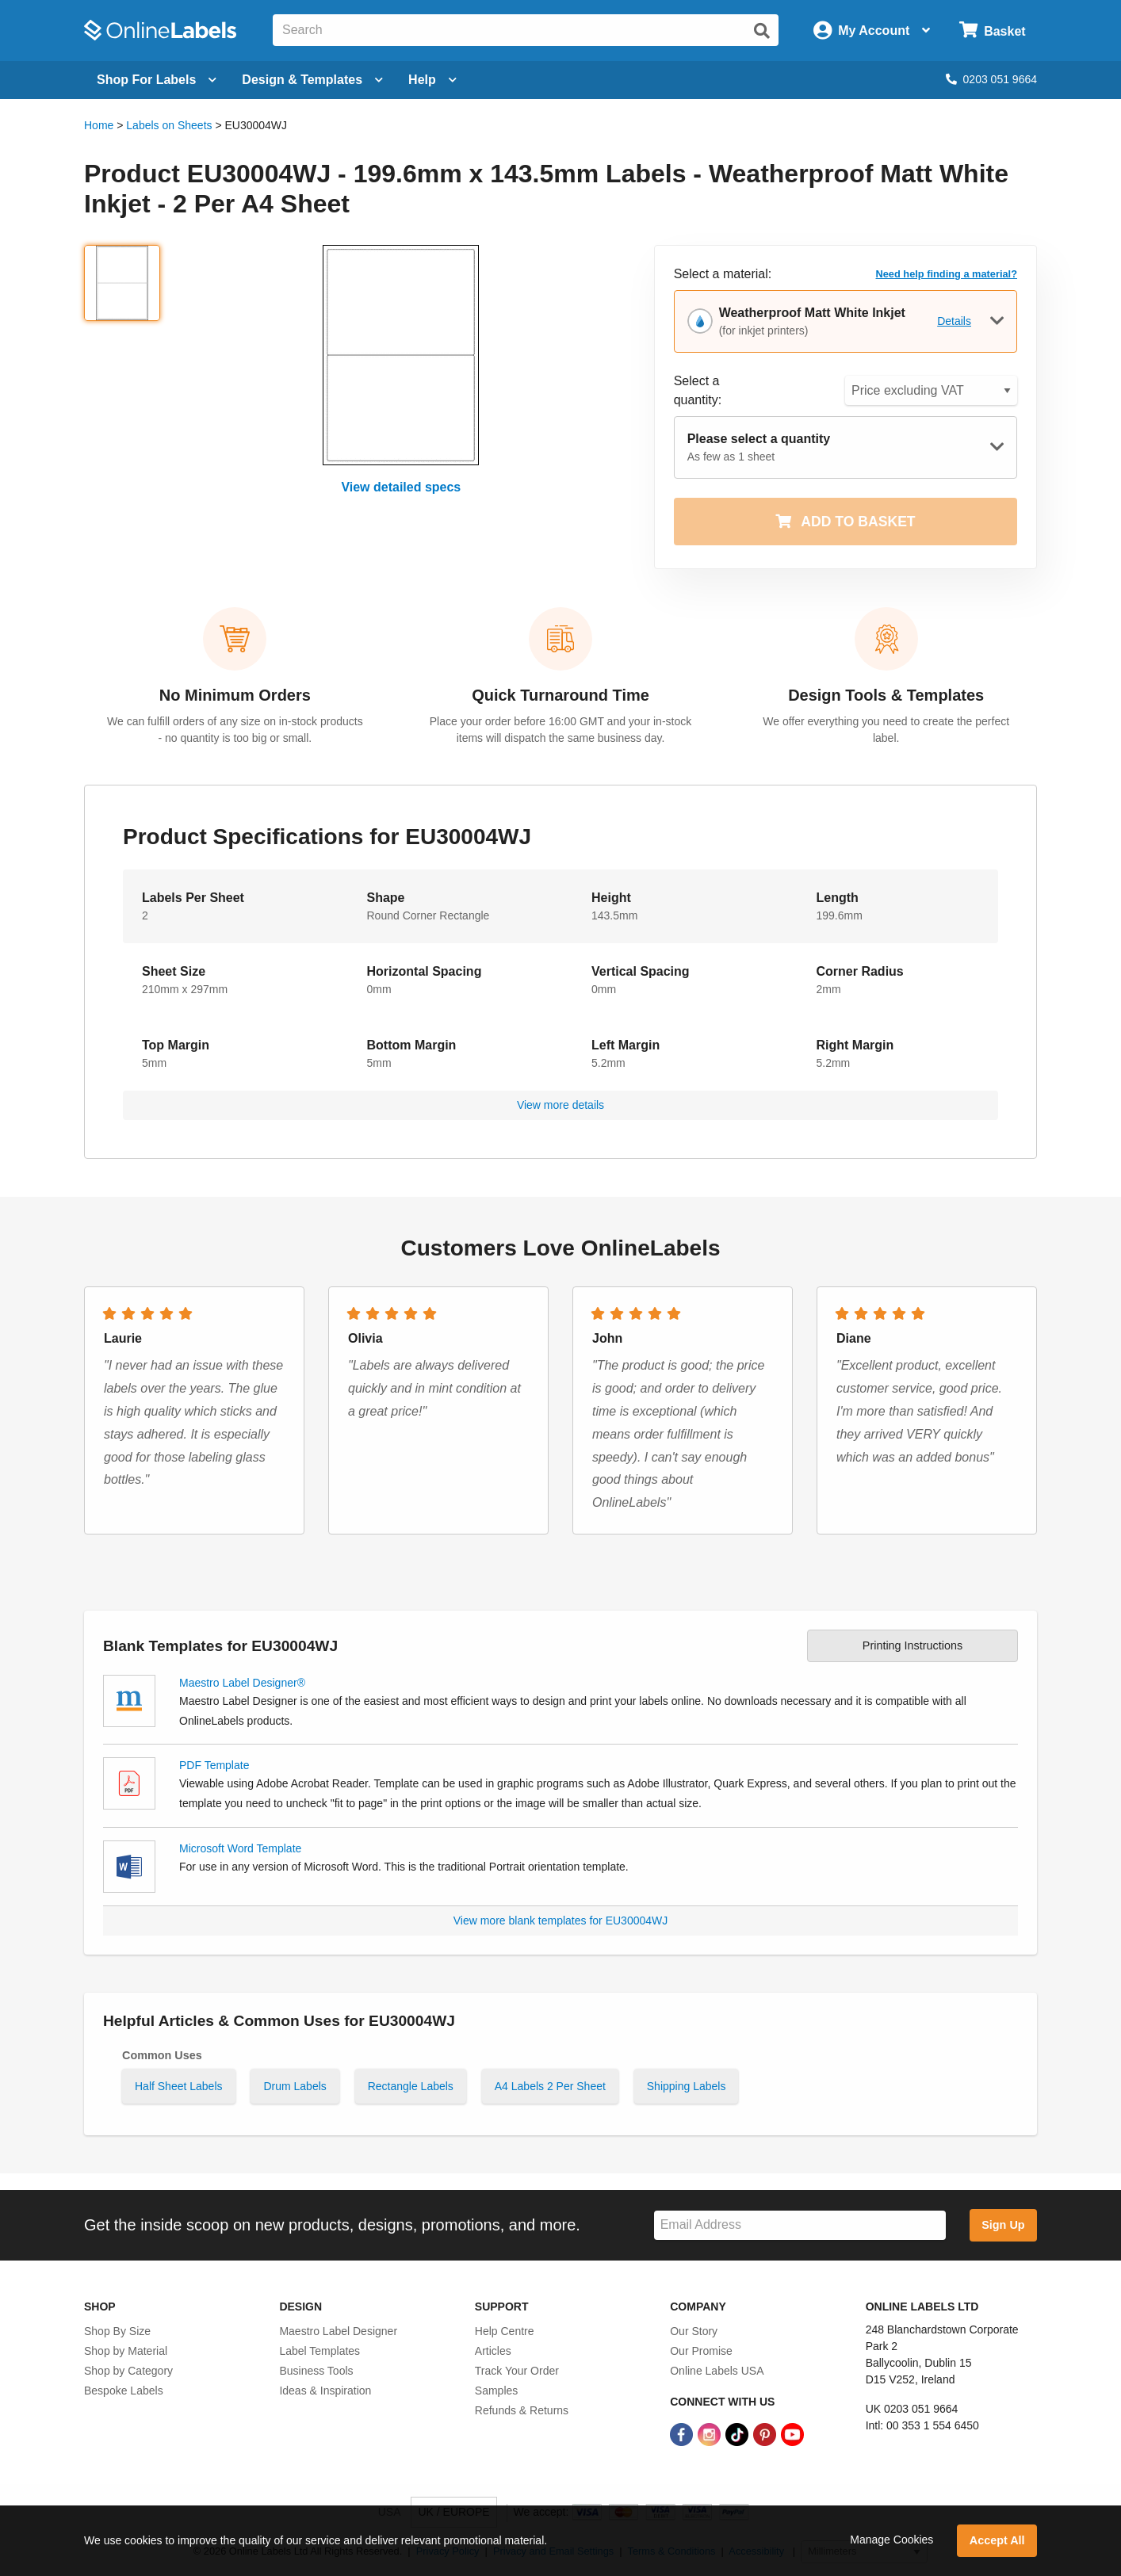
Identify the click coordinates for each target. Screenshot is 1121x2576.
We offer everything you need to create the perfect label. (886, 729)
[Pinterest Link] (766, 2434)
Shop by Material (125, 2351)
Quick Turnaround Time (560, 695)
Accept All (997, 2540)
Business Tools (316, 2370)
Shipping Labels (686, 2086)
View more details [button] (560, 1105)
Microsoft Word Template (240, 1848)
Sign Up (1002, 2225)
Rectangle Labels (410, 2086)
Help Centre (504, 2331)
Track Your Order (517, 2370)
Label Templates (319, 2351)
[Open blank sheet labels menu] (156, 80)
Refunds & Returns (521, 2410)
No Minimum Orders (235, 695)
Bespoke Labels (123, 2390)
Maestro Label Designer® (242, 1682)
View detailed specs (401, 487)
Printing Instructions (912, 1645)
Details (954, 321)
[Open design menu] (312, 80)
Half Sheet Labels (179, 2086)
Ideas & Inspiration (325, 2390)
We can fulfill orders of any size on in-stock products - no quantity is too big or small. (235, 729)
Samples (496, 2390)
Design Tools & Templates (886, 695)
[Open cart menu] (992, 31)
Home (98, 125)
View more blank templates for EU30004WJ (560, 1920)
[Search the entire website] (526, 30)
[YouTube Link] (792, 2434)
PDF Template (214, 1765)
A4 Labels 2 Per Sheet (550, 2086)
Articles (493, 2351)
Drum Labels (294, 2086)
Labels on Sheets (169, 125)
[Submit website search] (762, 31)
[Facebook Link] (683, 2434)
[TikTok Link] (738, 2434)
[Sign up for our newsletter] (800, 2225)
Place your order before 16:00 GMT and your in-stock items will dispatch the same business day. (560, 729)
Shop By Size (117, 2331)
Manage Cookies (891, 2539)
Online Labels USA (716, 2370)
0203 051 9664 (991, 79)
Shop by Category (128, 2370)
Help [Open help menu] (432, 79)
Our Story (693, 2331)
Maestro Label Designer (338, 2331)
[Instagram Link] (711, 2434)
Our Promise (701, 2351)
